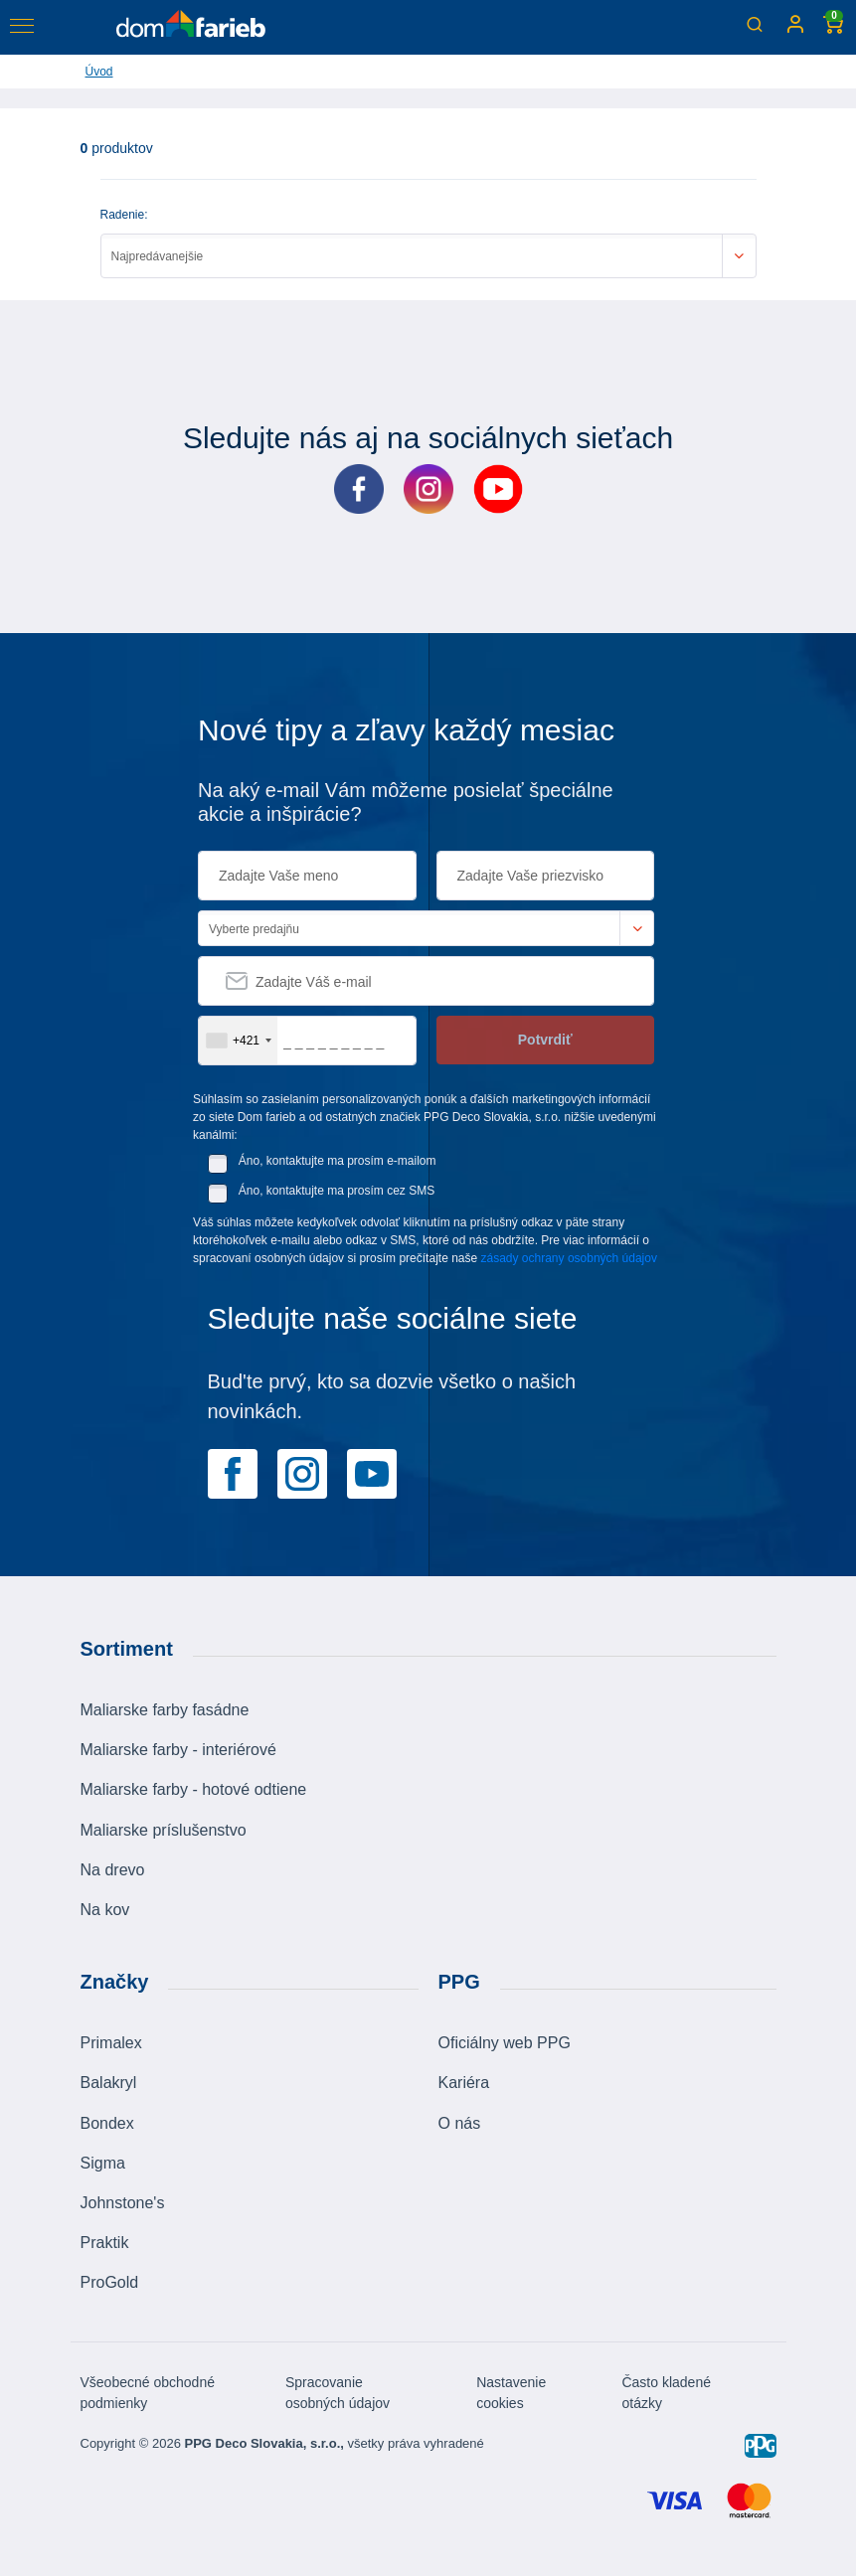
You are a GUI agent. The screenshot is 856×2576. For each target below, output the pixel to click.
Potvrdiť (545, 1039)
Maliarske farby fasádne (165, 1709)
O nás (459, 2123)
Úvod (99, 72)
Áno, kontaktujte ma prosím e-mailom (337, 1161)
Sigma (103, 2163)
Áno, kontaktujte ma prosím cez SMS (336, 1191)
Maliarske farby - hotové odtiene (194, 1789)
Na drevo (113, 1869)
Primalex (111, 2042)
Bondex (107, 2123)
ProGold (110, 2282)
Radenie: (124, 215)
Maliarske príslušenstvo (164, 1830)
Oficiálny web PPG (504, 2042)
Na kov (105, 1909)
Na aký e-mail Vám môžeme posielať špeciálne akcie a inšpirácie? (405, 802)
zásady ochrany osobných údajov (569, 1258)
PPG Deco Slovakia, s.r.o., (263, 2443)
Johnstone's (123, 2202)
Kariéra (464, 2082)
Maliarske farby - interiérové (178, 1749)
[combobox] (238, 1040)
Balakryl (109, 2082)
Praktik (105, 2242)
